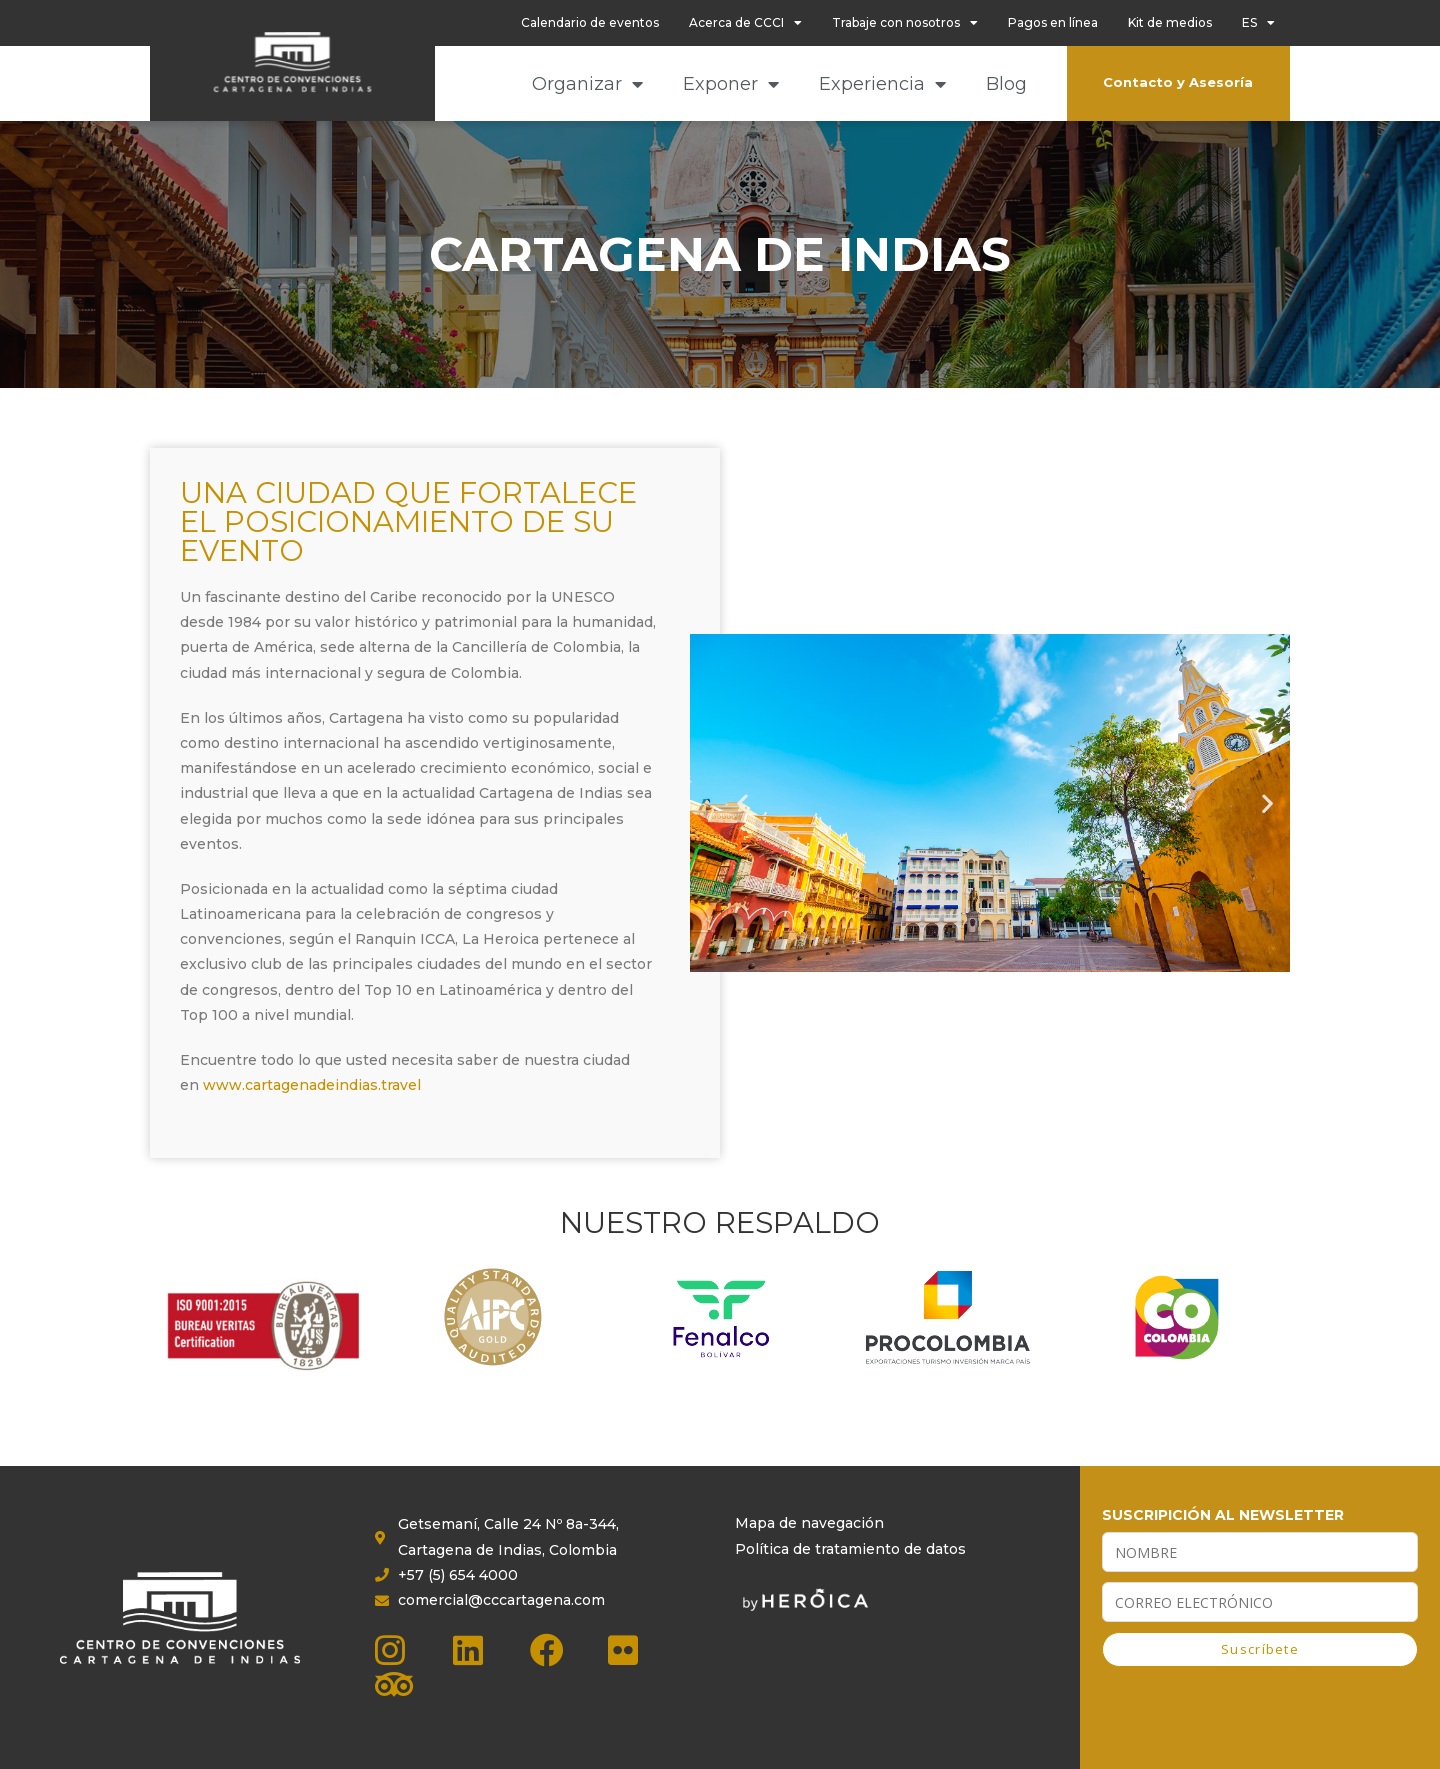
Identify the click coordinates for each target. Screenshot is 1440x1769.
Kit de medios (1170, 22)
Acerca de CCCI (745, 23)
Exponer (731, 84)
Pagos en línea (1053, 22)
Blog (1006, 84)
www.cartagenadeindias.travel (312, 1085)
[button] (742, 803)
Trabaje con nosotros (905, 23)
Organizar (587, 84)
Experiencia (882, 84)
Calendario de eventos (590, 22)
